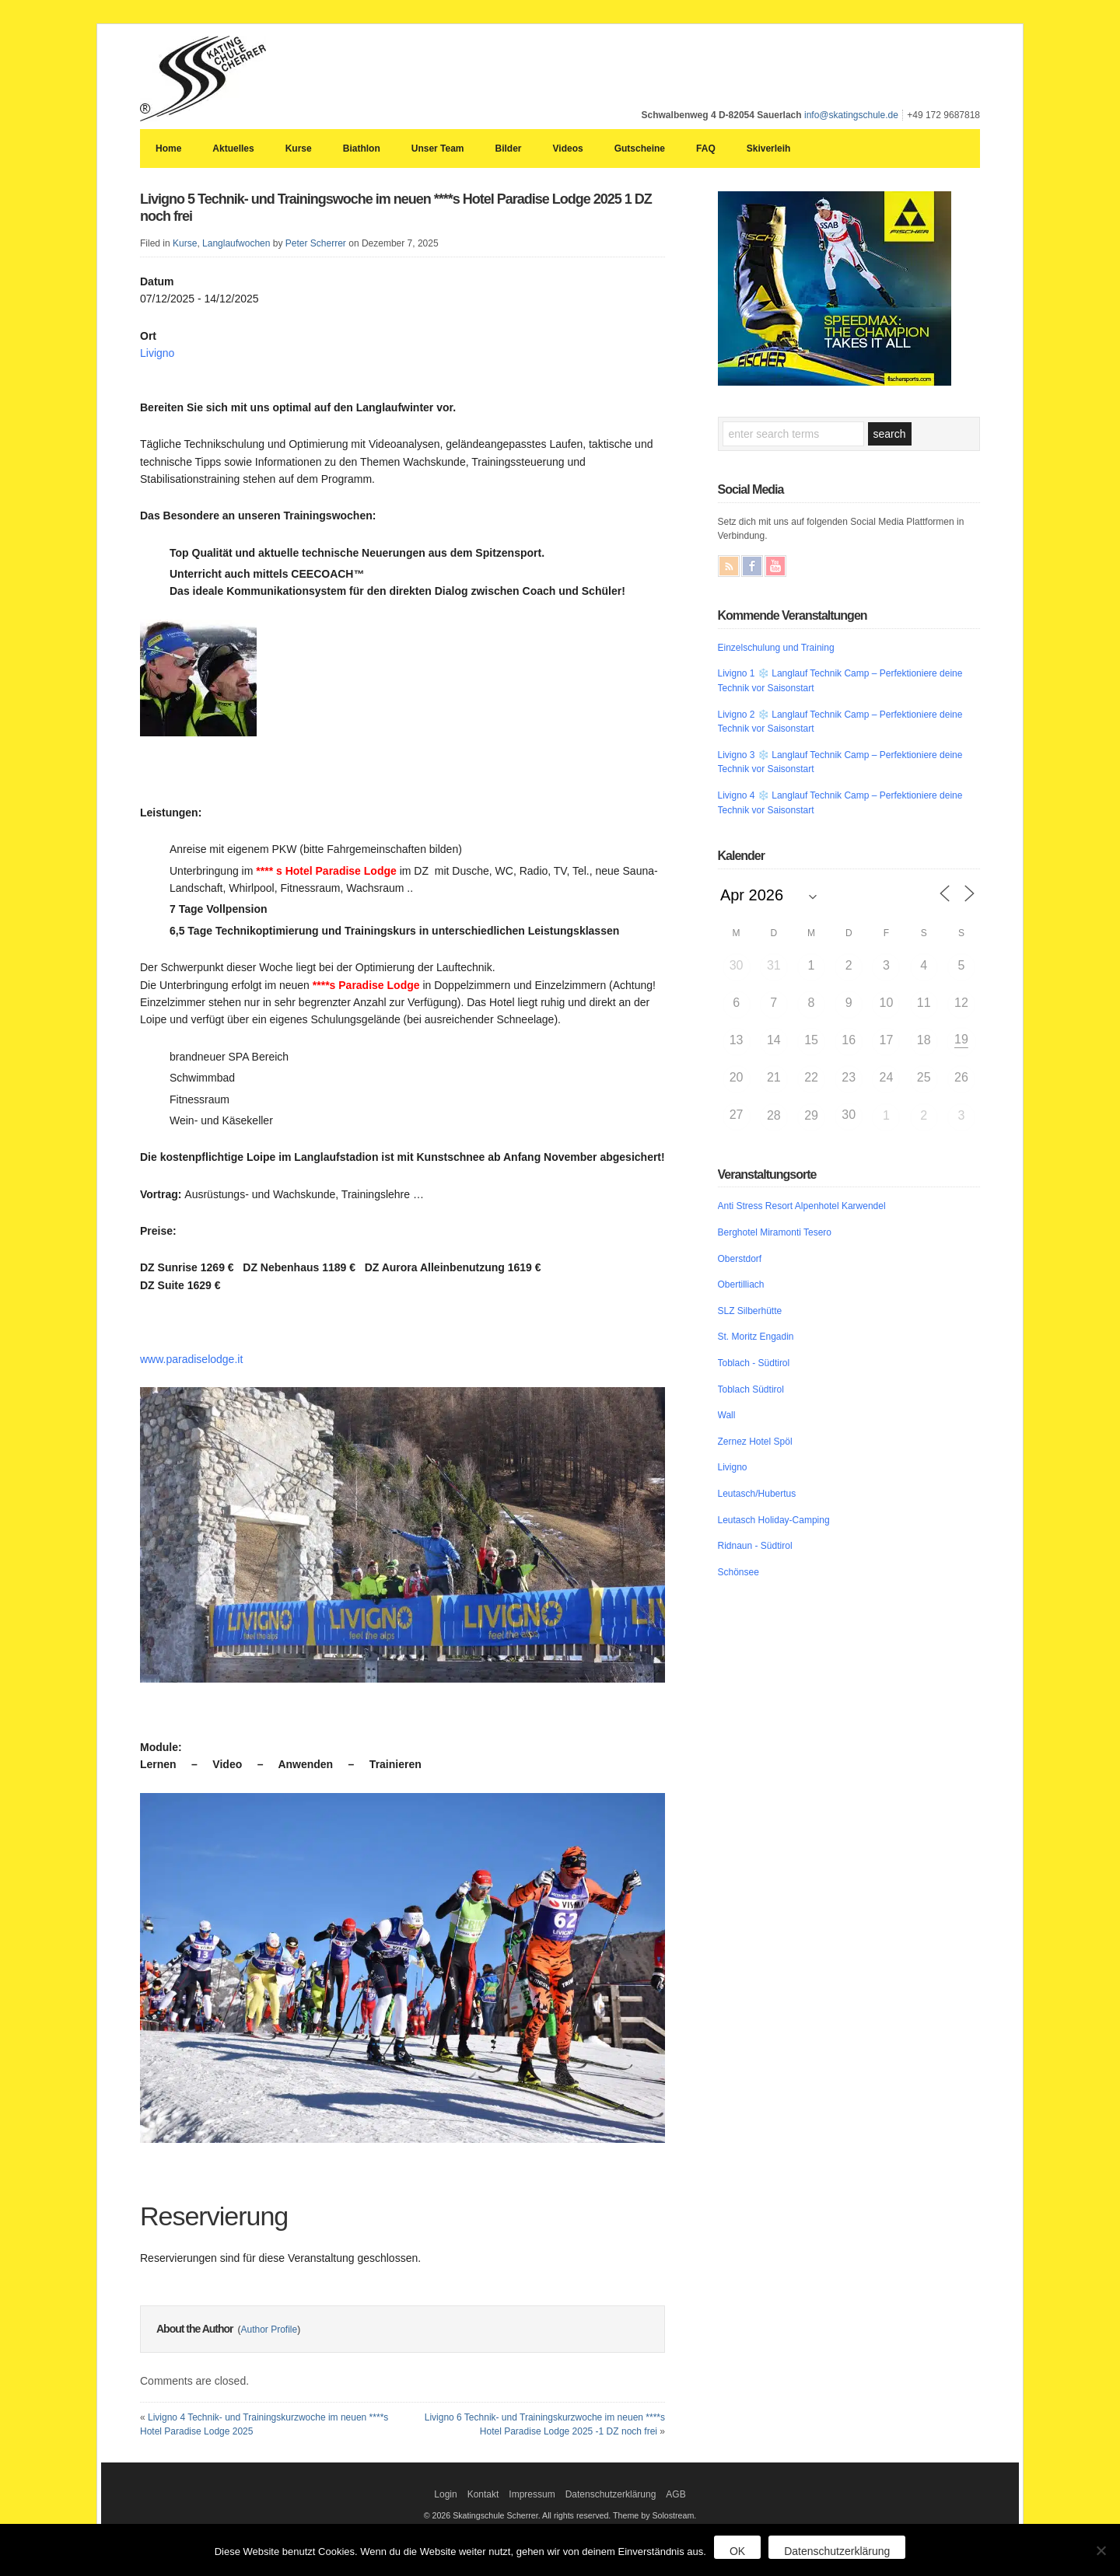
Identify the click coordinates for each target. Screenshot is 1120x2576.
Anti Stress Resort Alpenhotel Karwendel (802, 1206)
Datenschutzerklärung (610, 2494)
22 (811, 1077)
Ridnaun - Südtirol (755, 1545)
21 (774, 1077)
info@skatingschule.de (851, 115)
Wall (727, 1415)
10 (887, 1002)
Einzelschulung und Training (776, 647)
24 (887, 1077)
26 (961, 1077)
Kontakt (483, 2494)
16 (849, 1040)
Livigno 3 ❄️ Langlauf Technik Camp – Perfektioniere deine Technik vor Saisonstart (840, 762)
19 (961, 1039)
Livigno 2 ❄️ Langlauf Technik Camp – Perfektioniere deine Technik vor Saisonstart (840, 722)
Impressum (532, 2494)
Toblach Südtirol (751, 1389)
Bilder (508, 148)
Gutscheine (639, 148)
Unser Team (437, 148)
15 (811, 1040)
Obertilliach (741, 1284)
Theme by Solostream (653, 2515)
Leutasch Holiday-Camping (774, 1520)
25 (924, 1077)
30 (737, 965)
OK (737, 2551)
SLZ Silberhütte (750, 1310)
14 (774, 1040)
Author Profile (268, 2329)
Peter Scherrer (315, 243)
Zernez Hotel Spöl (755, 1441)
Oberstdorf (740, 1258)
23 (849, 1077)
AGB (675, 2494)
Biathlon (361, 148)
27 (737, 1114)
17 (887, 1040)
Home (168, 148)
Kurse (298, 148)
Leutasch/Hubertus (757, 1493)
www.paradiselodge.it (191, 1359)
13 (737, 1040)
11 (924, 1002)
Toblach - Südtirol (754, 1363)
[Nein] (1100, 2550)
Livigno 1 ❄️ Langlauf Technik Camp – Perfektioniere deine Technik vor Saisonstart (840, 681)
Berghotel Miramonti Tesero (775, 1232)
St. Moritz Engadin (756, 1336)
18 (924, 1040)
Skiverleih (769, 148)
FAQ (706, 148)
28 (774, 1115)
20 (737, 1077)
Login (445, 2494)
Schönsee (738, 1572)
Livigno (157, 353)
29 (811, 1115)
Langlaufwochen (236, 243)
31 (774, 965)
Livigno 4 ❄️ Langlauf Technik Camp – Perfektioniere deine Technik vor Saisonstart (840, 803)
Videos (568, 148)
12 (961, 1002)
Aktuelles (233, 148)
